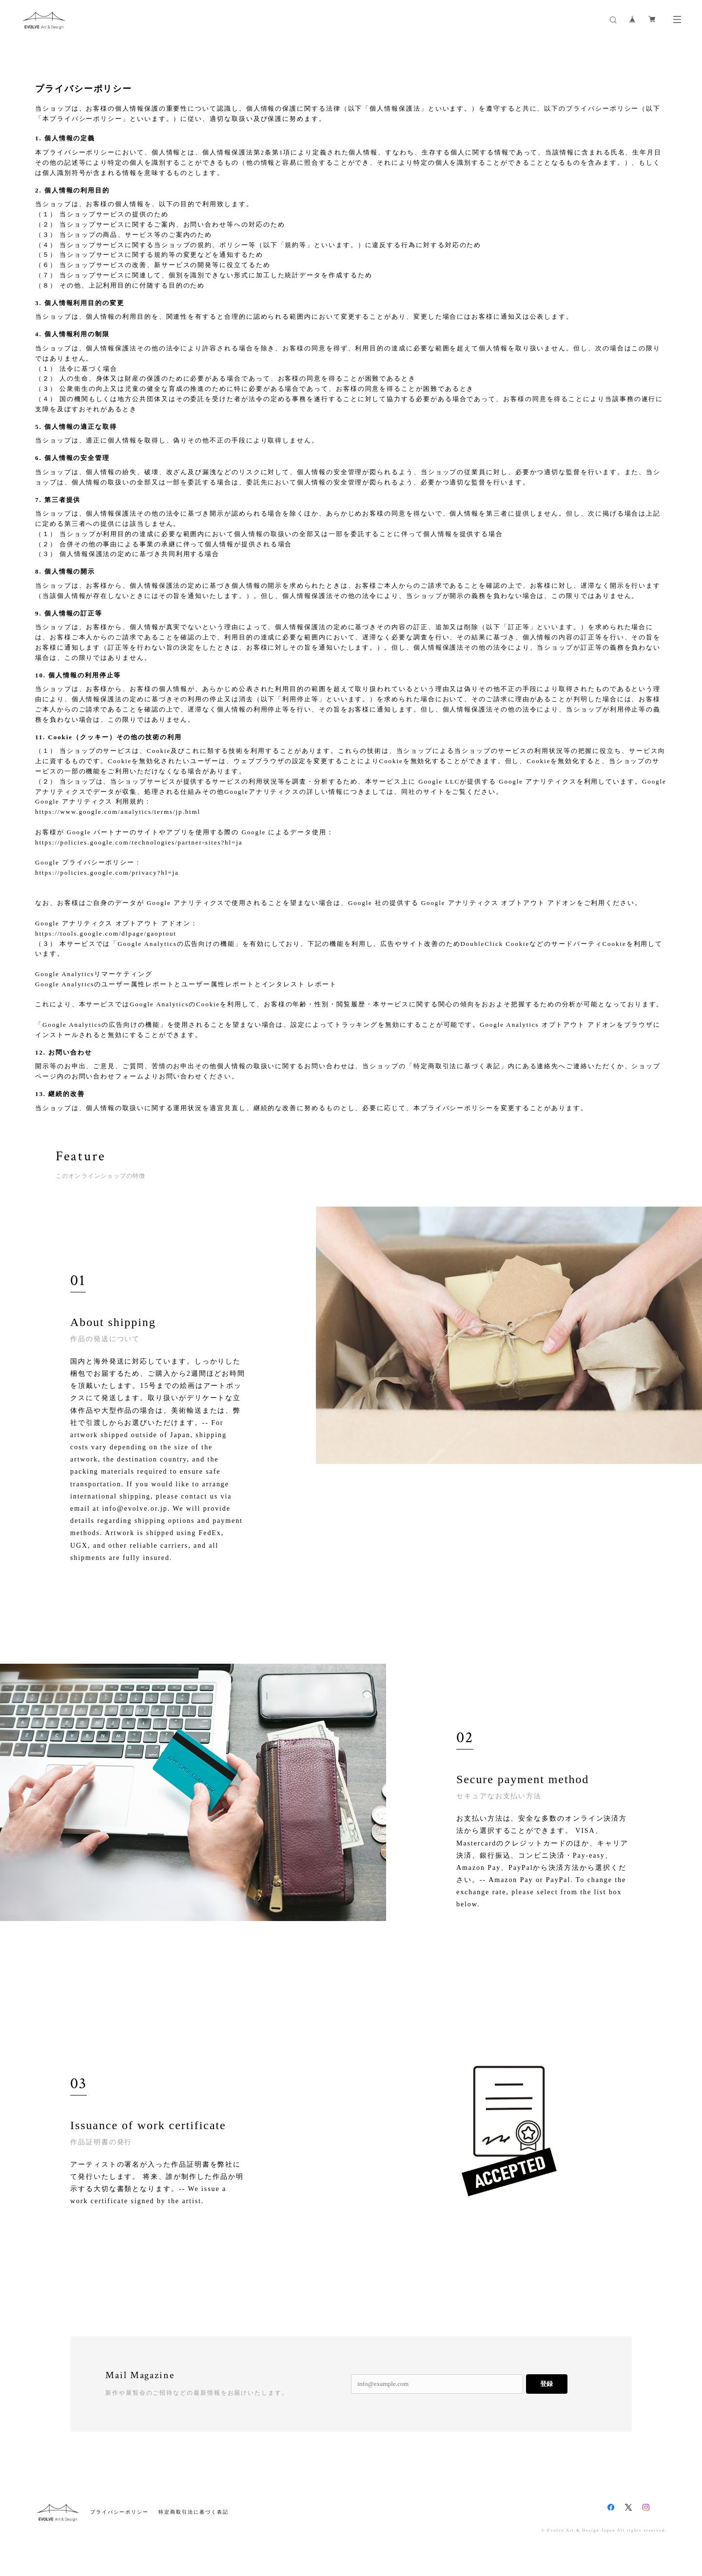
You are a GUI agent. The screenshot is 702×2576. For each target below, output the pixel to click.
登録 (546, 2390)
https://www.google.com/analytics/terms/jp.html (117, 811)
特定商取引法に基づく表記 (193, 2518)
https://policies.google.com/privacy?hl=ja (107, 872)
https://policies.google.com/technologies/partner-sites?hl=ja (139, 842)
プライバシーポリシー (119, 2518)
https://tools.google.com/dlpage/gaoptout (105, 933)
